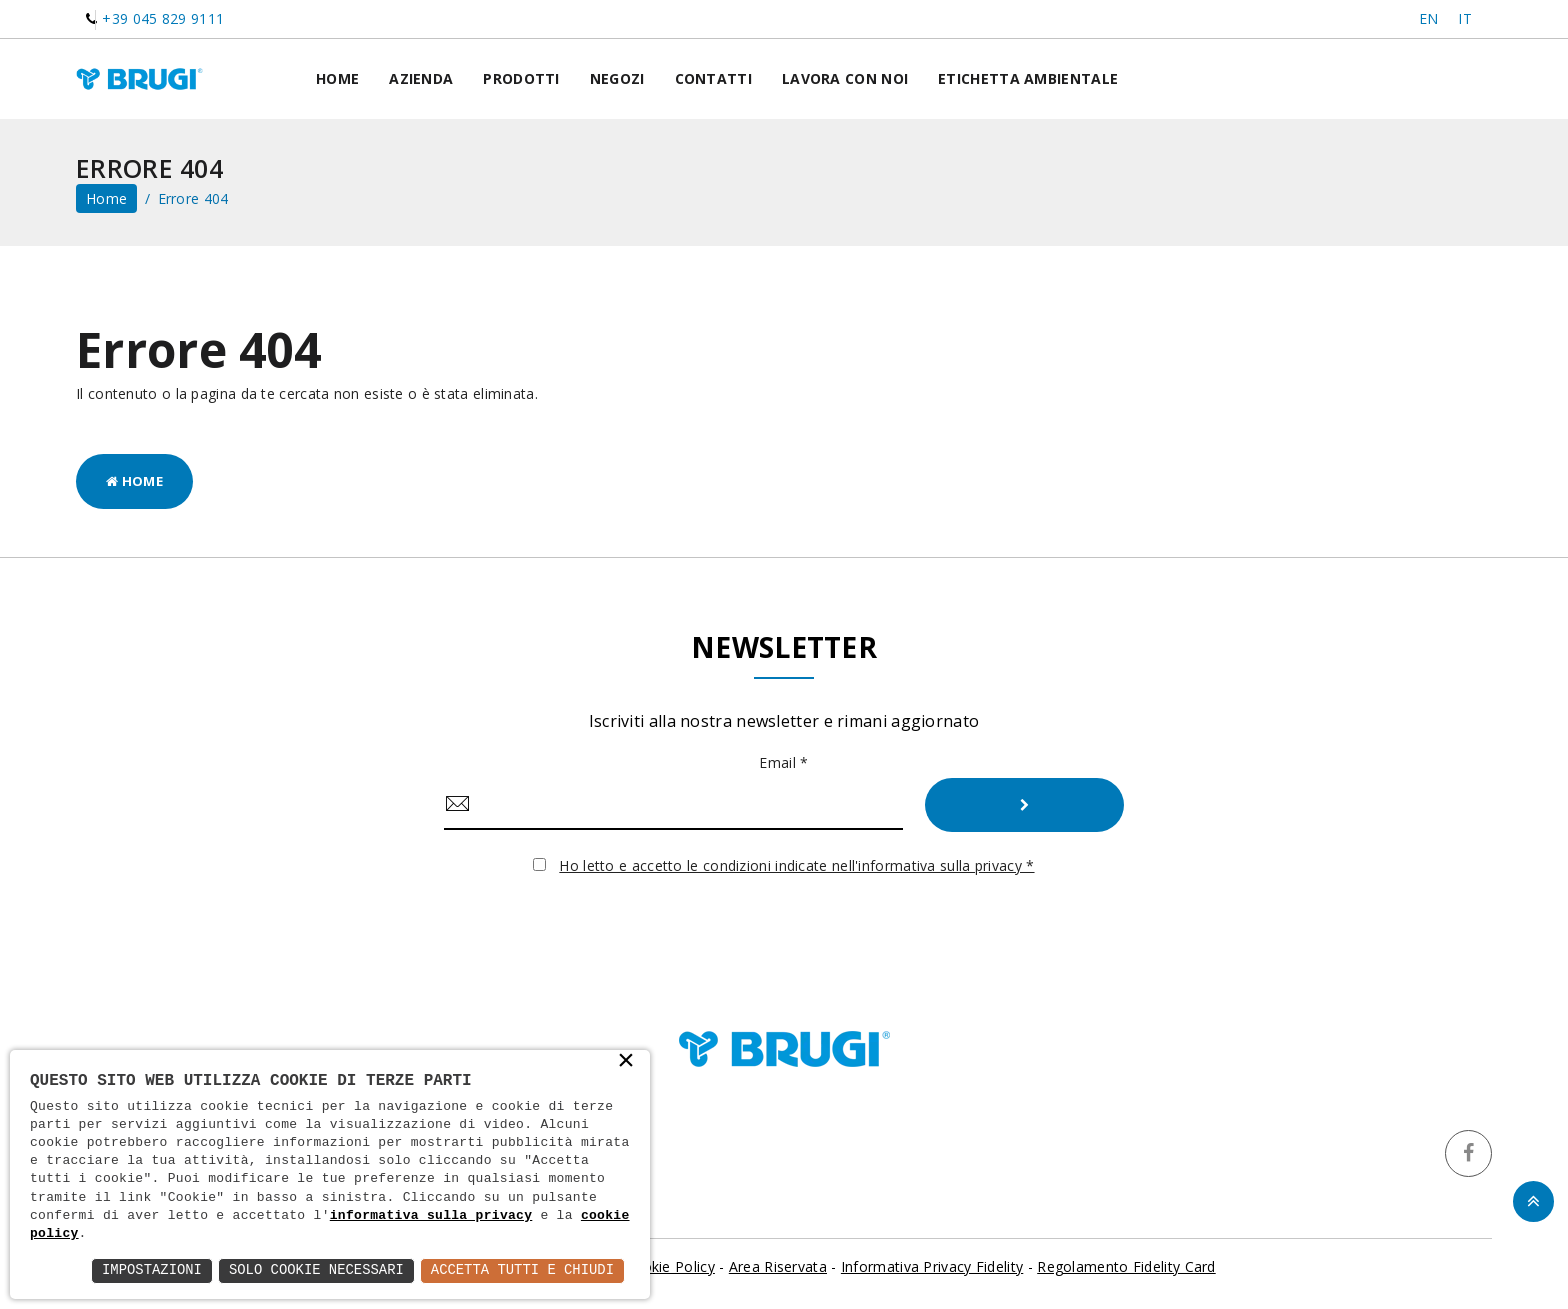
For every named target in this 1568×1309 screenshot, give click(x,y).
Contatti (713, 78)
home (106, 198)
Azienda (421, 78)
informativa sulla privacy (431, 1216)
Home (337, 78)
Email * (783, 762)
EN (1429, 18)
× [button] (626, 1062)
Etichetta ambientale (1028, 78)
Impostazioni (148, 1270)
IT (1465, 18)
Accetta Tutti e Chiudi (521, 1270)
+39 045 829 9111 (163, 18)
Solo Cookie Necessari (314, 1270)
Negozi (617, 78)
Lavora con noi (845, 78)
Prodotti (521, 78)
